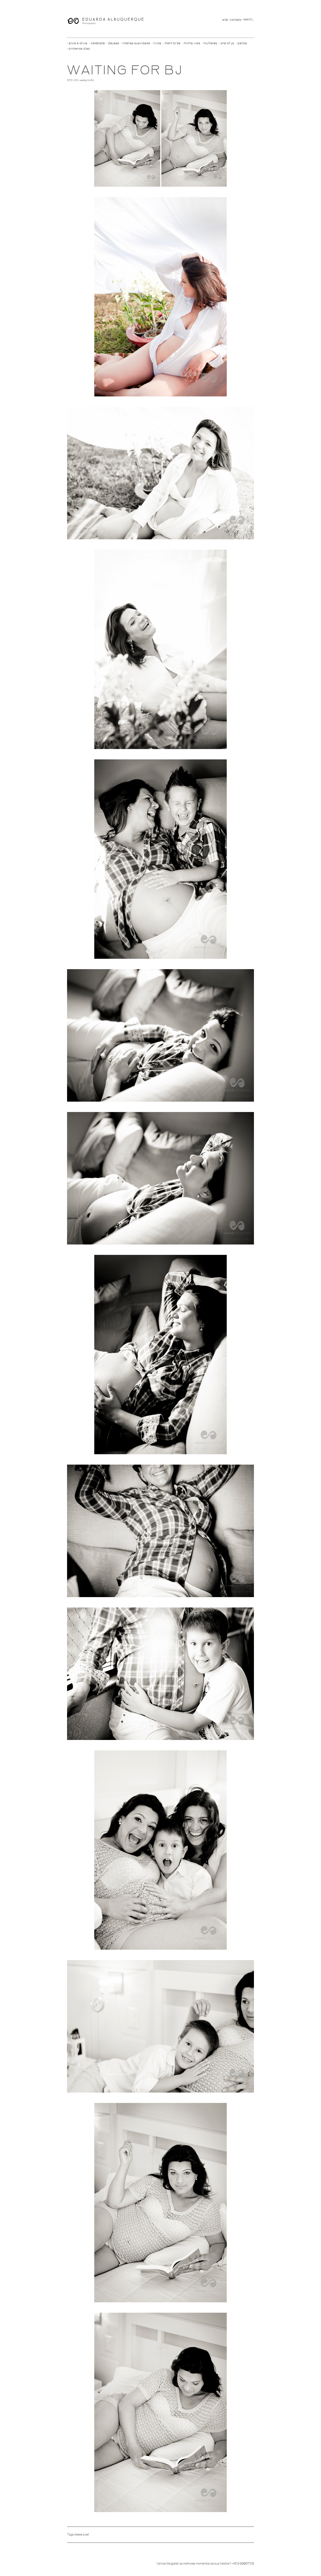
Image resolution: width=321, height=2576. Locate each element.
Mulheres (210, 43)
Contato (235, 19)
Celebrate (98, 43)
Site (225, 19)
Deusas (113, 43)
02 (76, 80)
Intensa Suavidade (136, 43)
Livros (157, 43)
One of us (227, 43)
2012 (69, 80)
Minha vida (192, 43)
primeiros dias (79, 48)
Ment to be (172, 43)
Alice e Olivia (78, 43)
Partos (242, 43)
